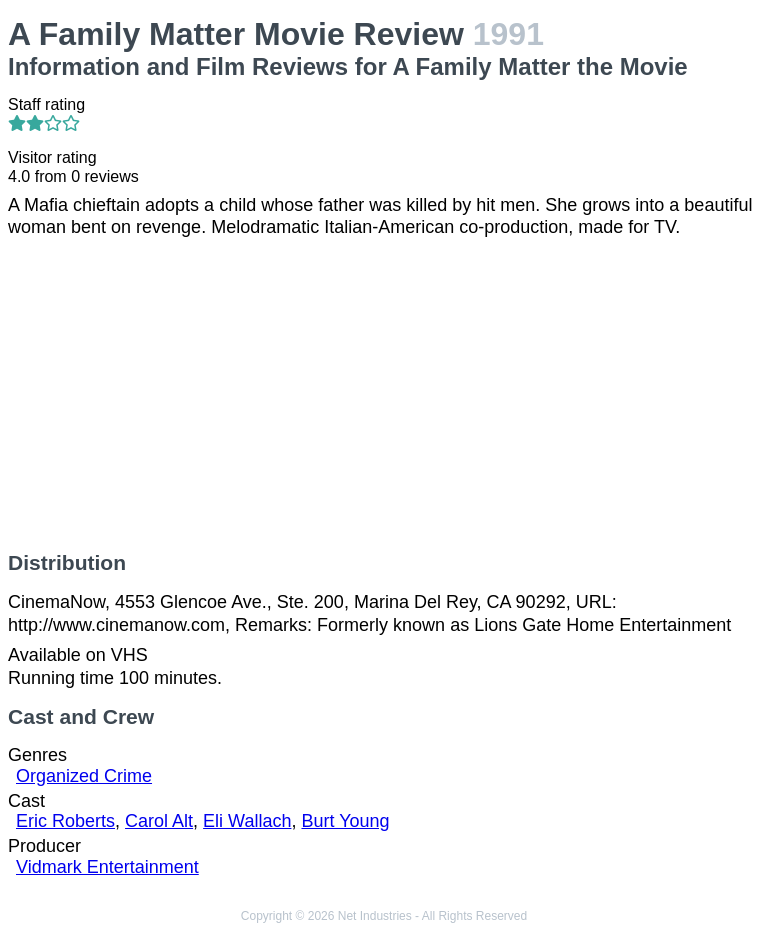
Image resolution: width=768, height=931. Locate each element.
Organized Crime (84, 776)
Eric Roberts (65, 821)
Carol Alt (159, 821)
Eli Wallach (247, 821)
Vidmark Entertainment (107, 867)
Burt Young (345, 821)
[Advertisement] (384, 395)
